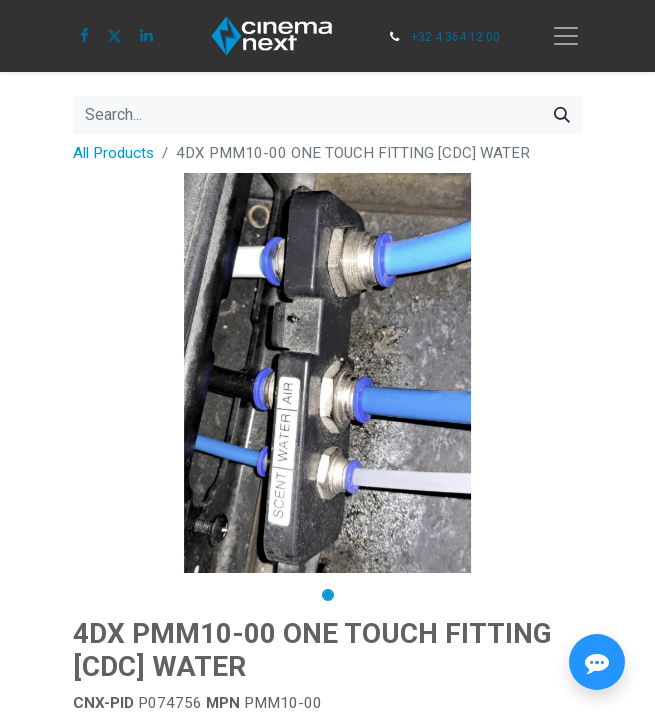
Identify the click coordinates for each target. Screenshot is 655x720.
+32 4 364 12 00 (455, 37)
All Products (113, 153)
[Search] (562, 115)
